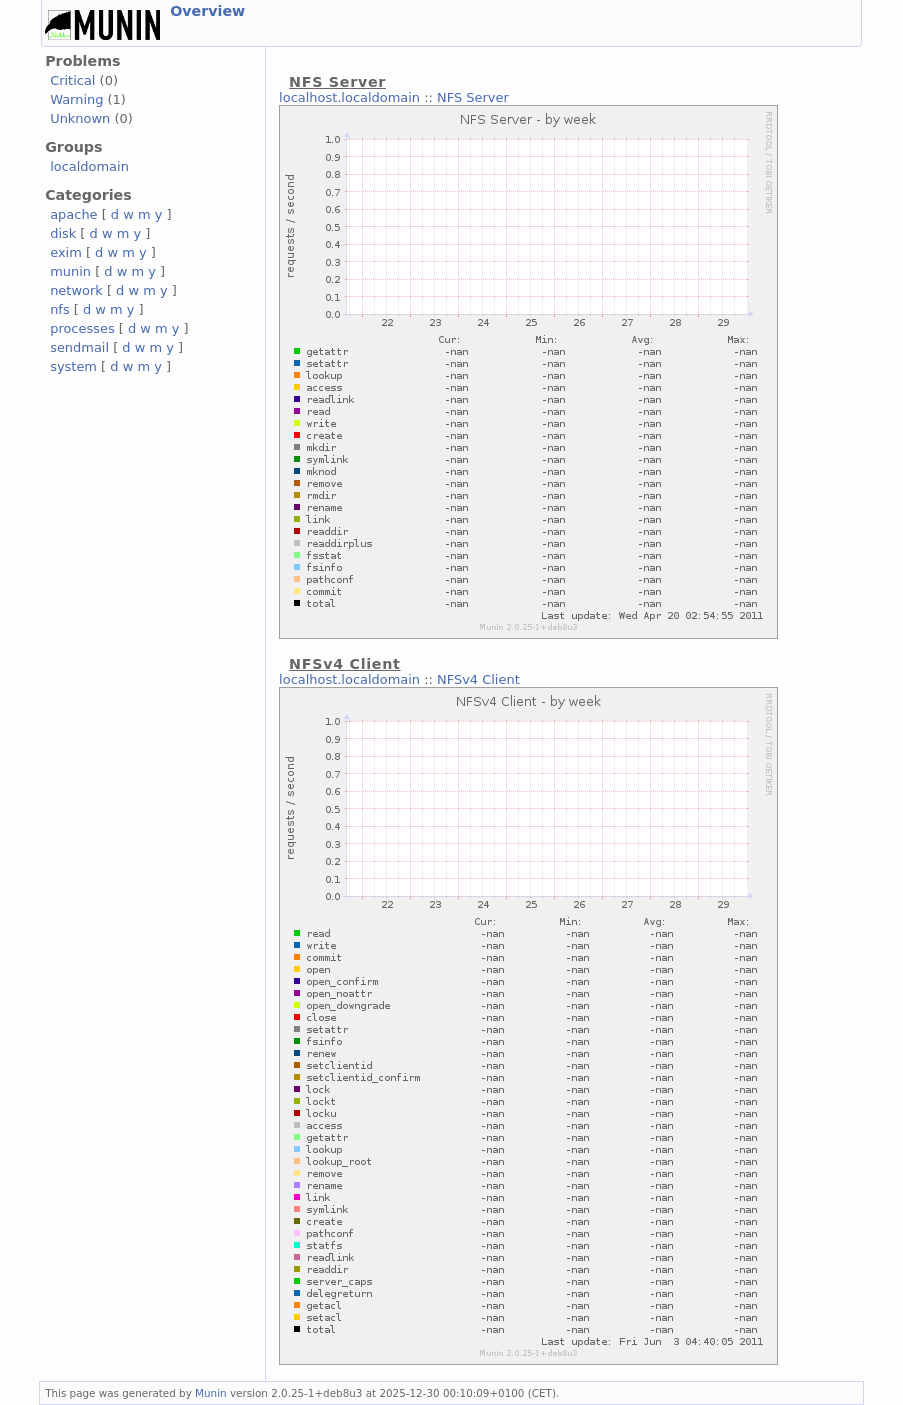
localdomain (89, 166)
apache (73, 214)
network (76, 290)
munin (70, 271)
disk (63, 233)
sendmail (79, 347)
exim (66, 252)
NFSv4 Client (478, 679)
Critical (72, 80)
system (73, 366)
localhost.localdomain (349, 97)
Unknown (80, 118)
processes (82, 328)
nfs (60, 309)
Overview (207, 11)
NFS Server (473, 97)
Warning (76, 99)
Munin (211, 1393)
